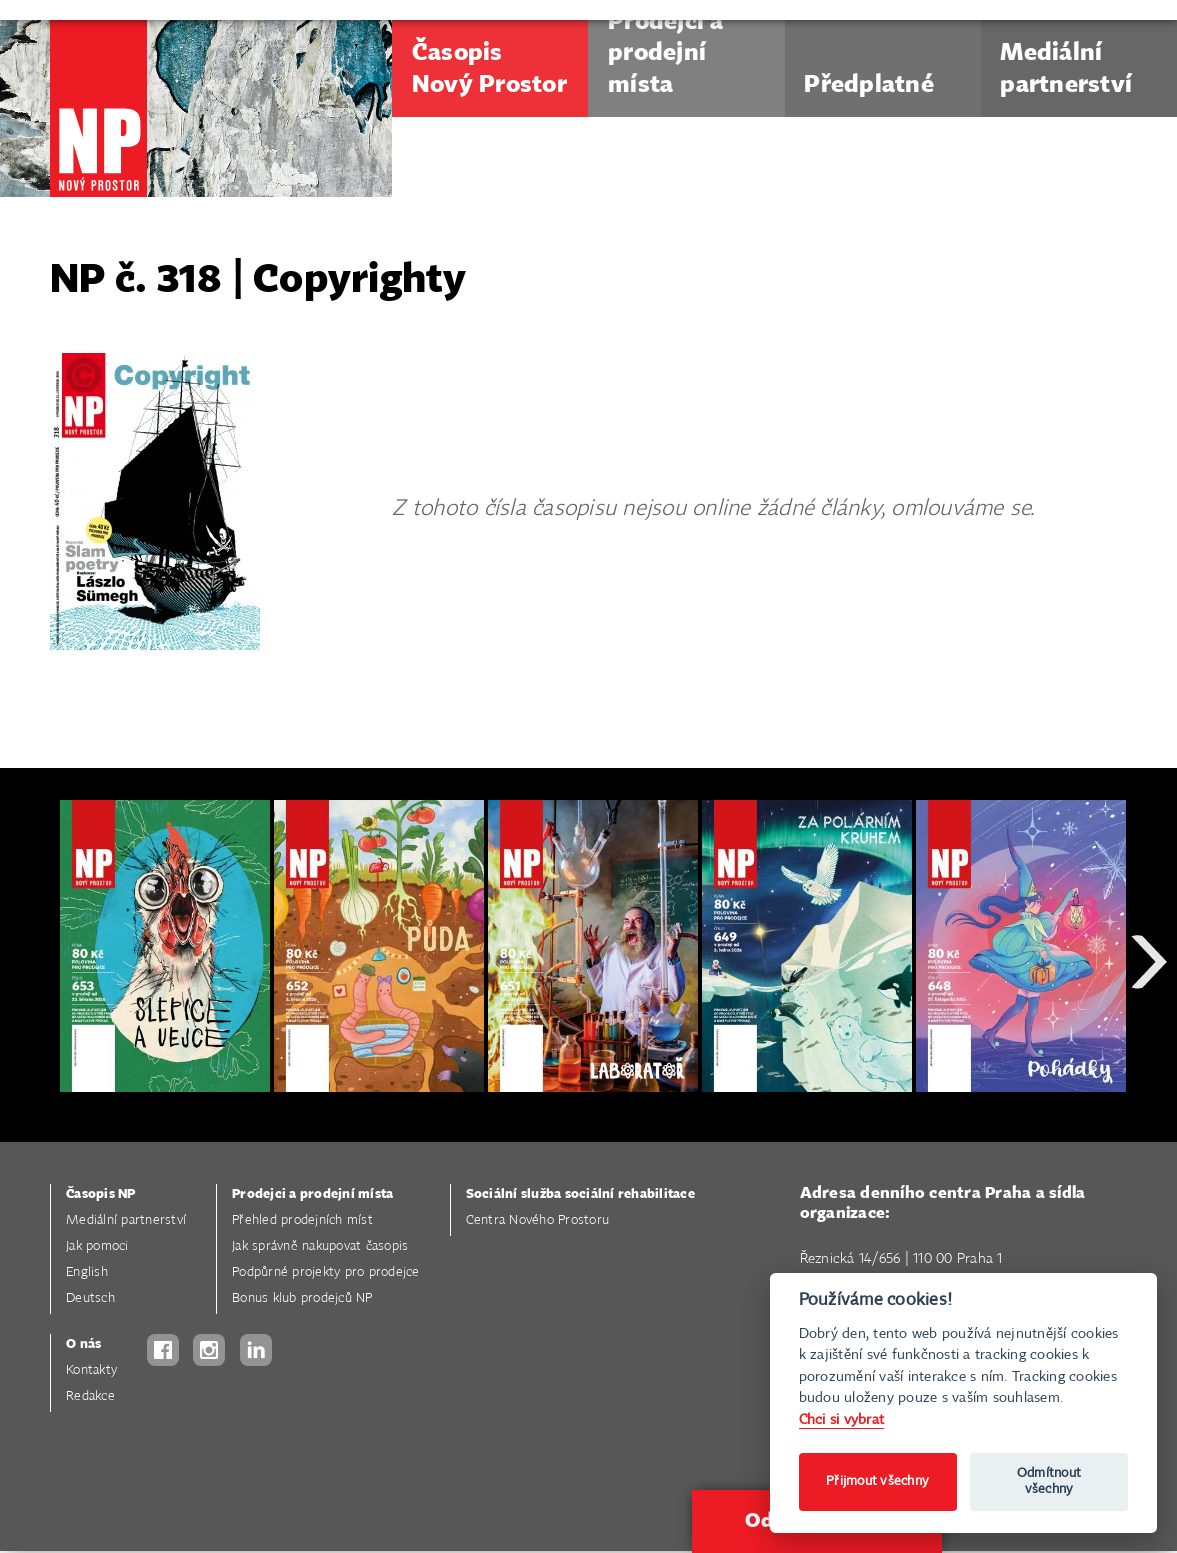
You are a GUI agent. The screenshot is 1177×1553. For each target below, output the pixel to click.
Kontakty (91, 1370)
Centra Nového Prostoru (538, 1220)
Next (1149, 1033)
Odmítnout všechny (1049, 1481)
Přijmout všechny (877, 1481)
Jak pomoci (97, 1246)
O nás (83, 1344)
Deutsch (90, 1298)
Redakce (90, 1396)
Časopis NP (101, 1194)
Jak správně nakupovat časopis (320, 1246)
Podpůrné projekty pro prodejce (326, 1272)
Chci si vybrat (842, 1419)
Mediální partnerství (126, 1220)
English (87, 1272)
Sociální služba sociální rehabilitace (580, 1194)
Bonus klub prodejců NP (302, 1298)
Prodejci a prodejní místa (312, 1194)
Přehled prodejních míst (302, 1220)
